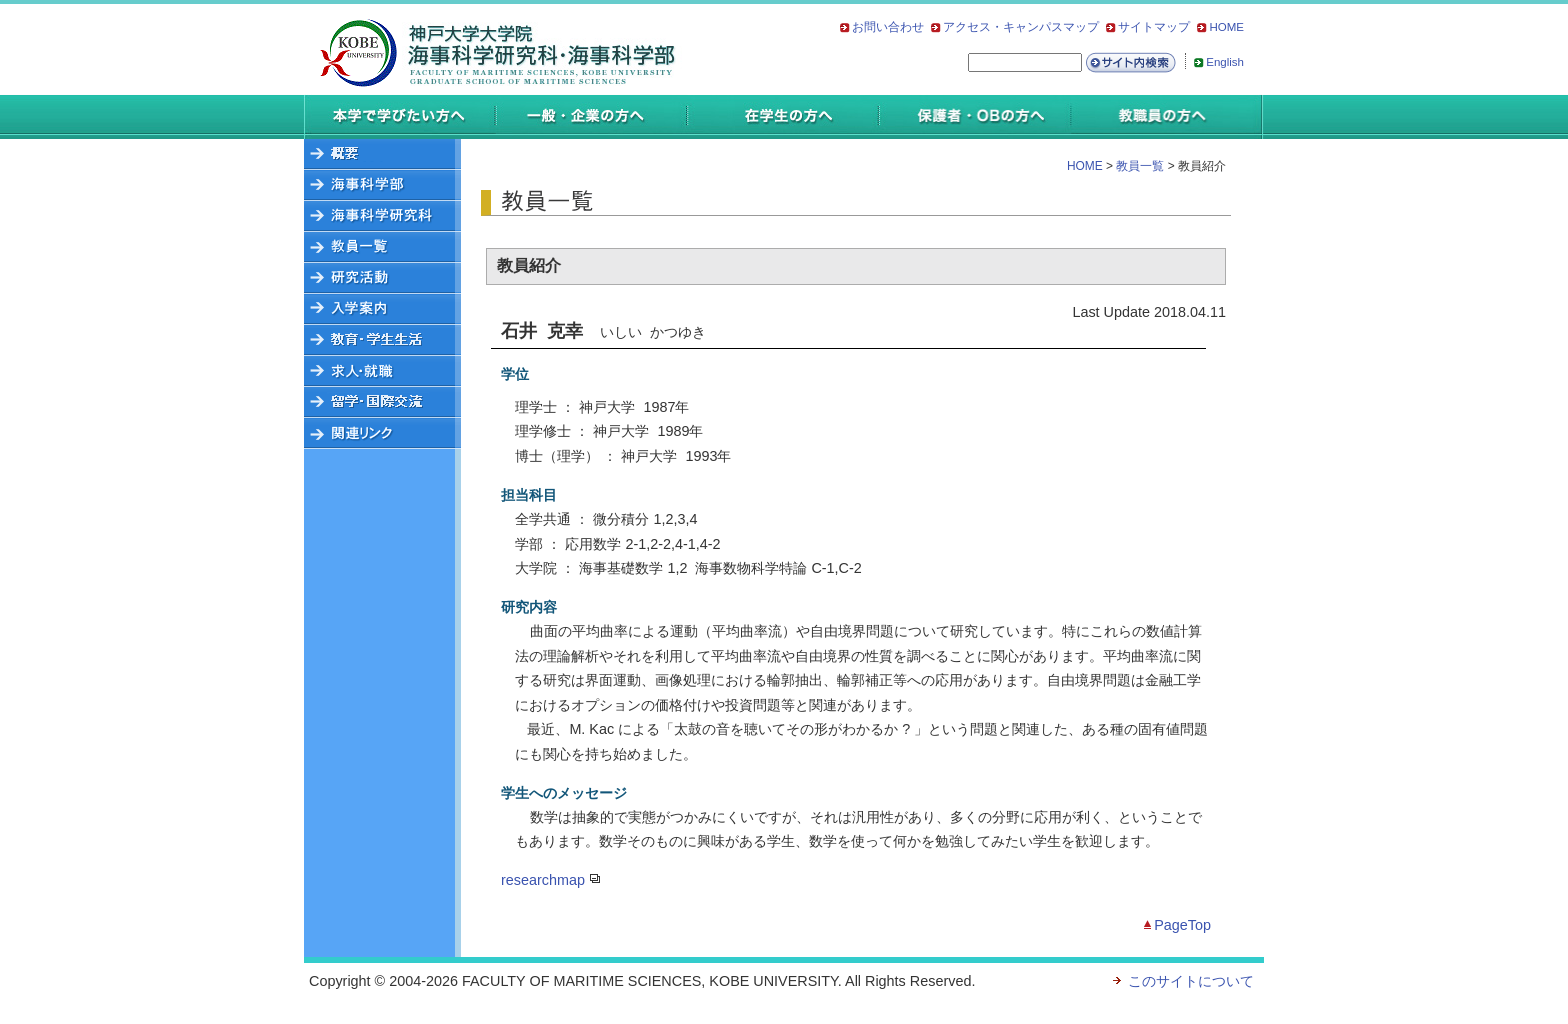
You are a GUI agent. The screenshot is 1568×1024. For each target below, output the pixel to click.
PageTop (1182, 925)
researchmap (543, 880)
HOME (1226, 27)
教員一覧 (1138, 166)
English (1225, 62)
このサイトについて (1191, 981)
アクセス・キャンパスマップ (1021, 27)
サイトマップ (1154, 27)
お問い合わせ (888, 27)
